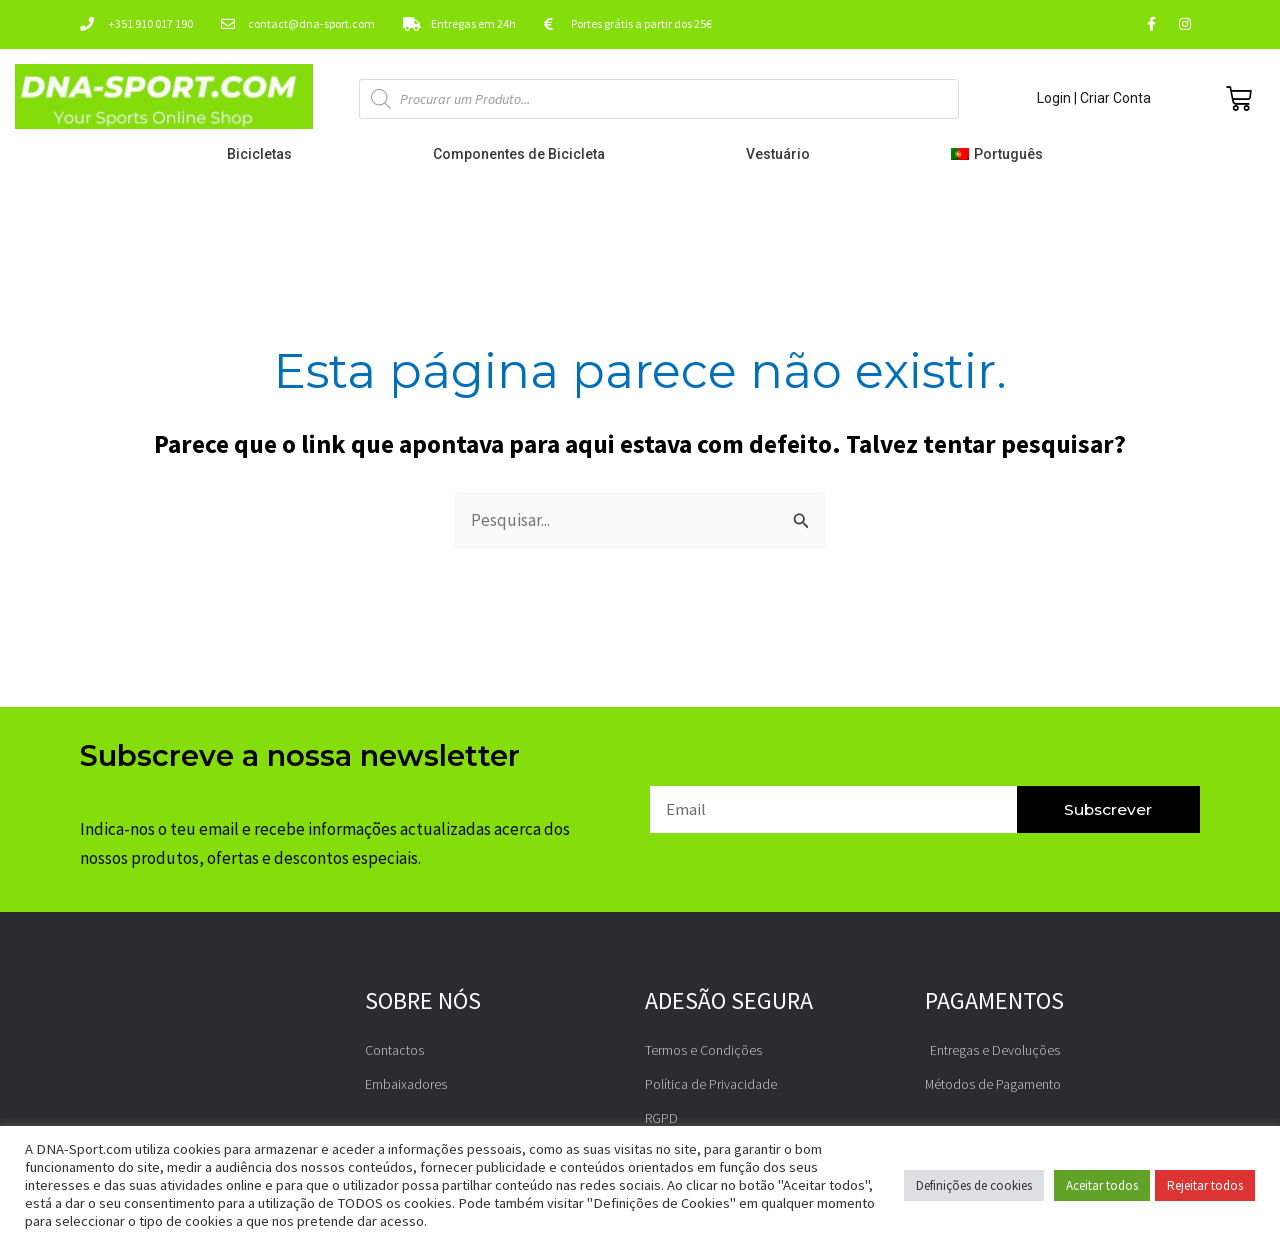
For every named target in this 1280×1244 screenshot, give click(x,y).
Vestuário (783, 154)
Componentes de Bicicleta (524, 154)
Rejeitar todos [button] (1205, 1185)
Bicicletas (264, 154)
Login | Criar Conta (1094, 98)
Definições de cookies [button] (974, 1185)
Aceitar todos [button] (1102, 1185)
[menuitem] (1001, 154)
